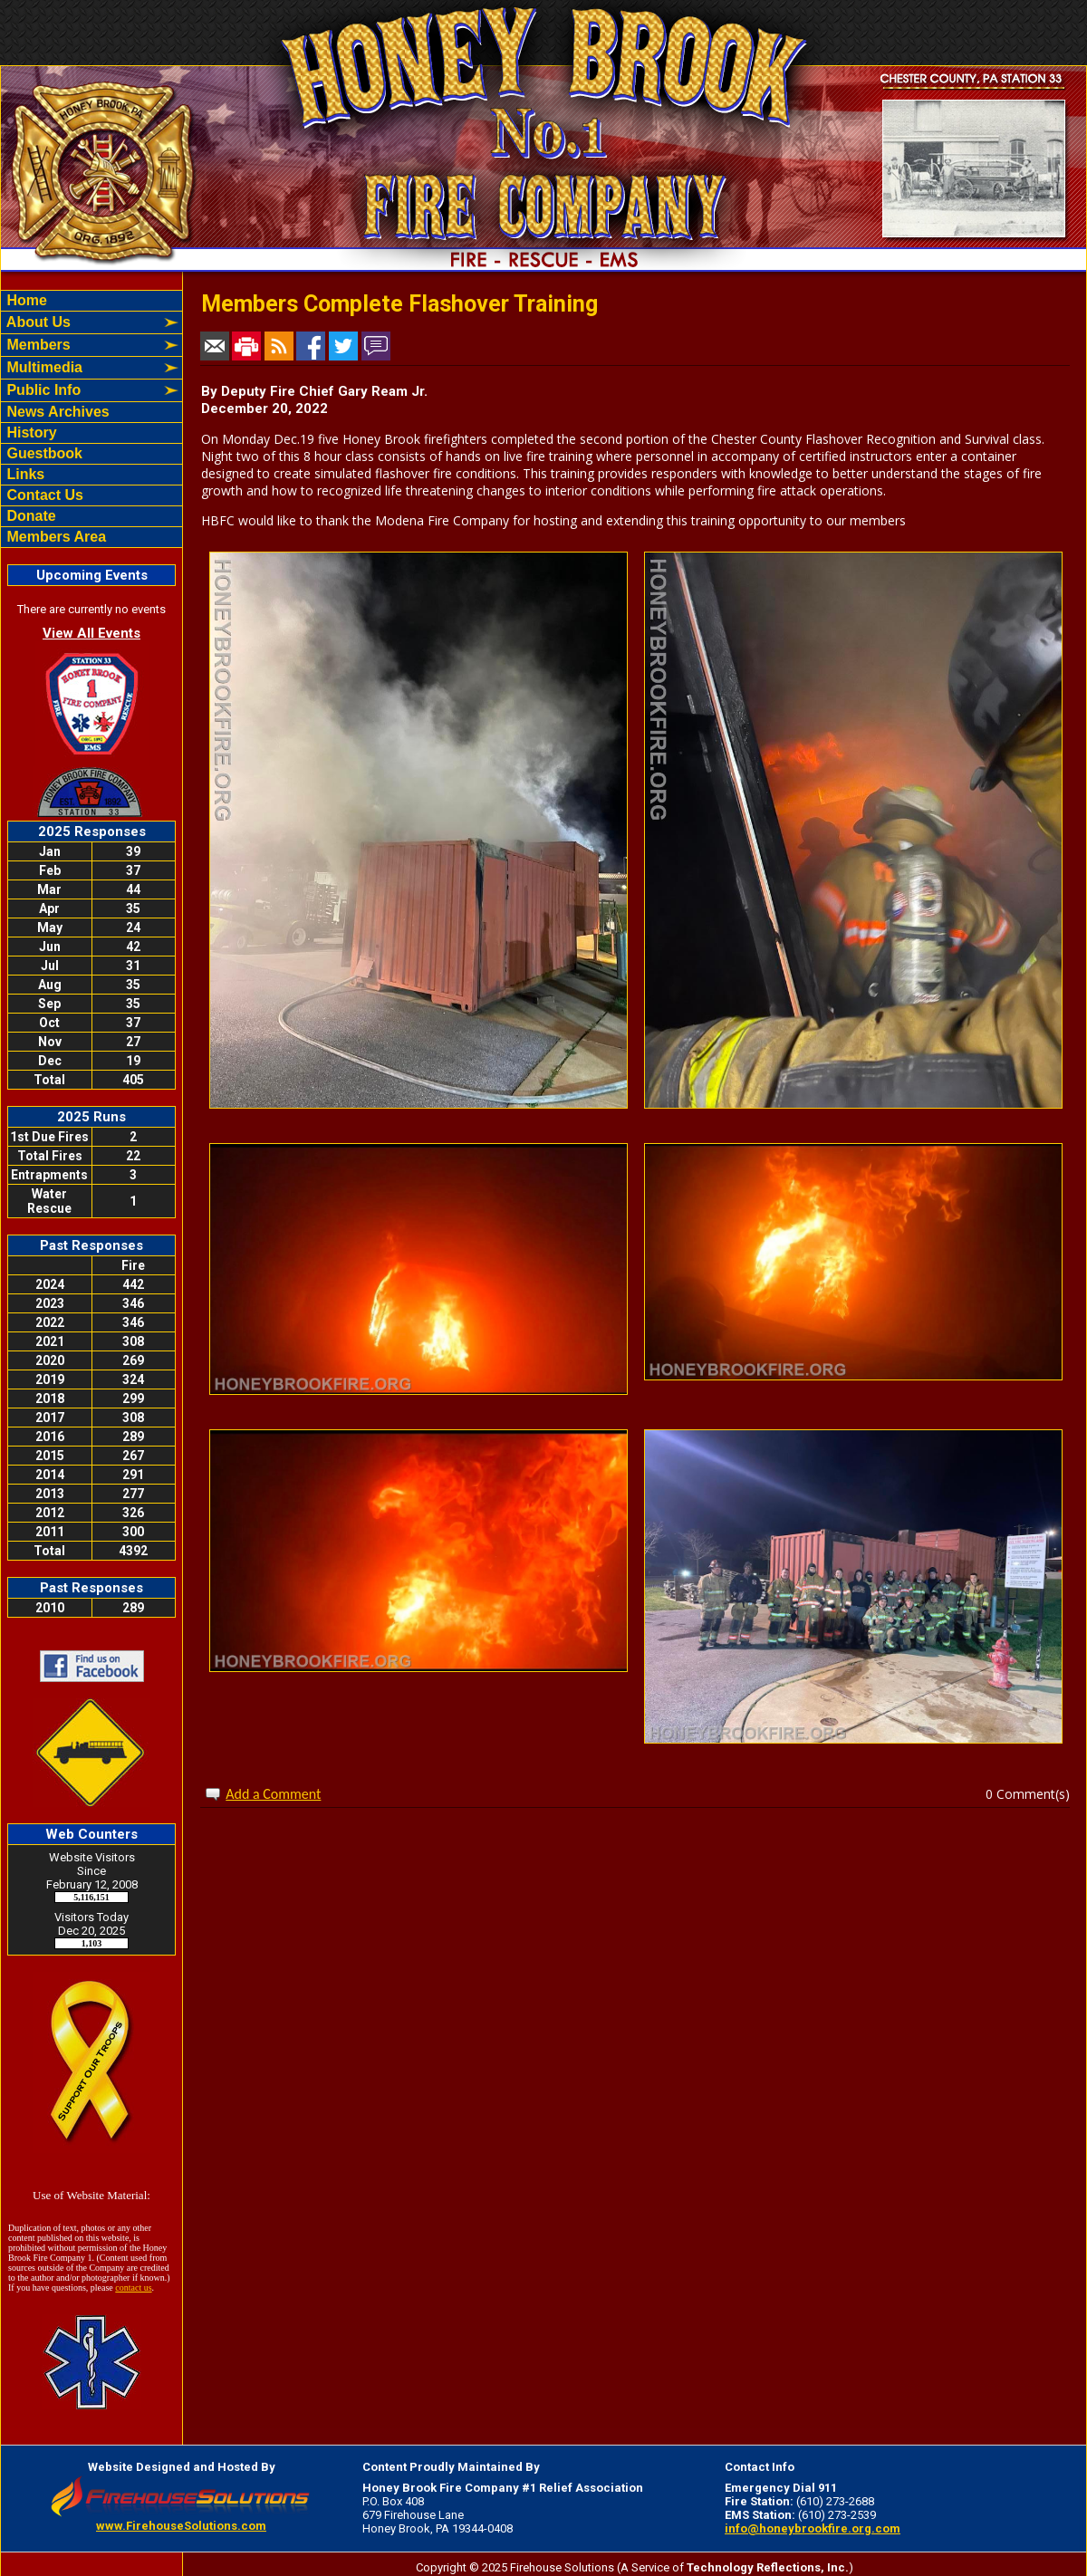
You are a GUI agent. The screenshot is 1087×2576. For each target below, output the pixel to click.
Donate (29, 516)
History (30, 432)
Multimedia (42, 367)
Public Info (42, 390)
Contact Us (43, 495)
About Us (37, 322)
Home (25, 300)
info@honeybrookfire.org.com (812, 2528)
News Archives (56, 411)
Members (37, 344)
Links (23, 474)
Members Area (54, 536)
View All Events (91, 633)
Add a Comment (273, 1793)
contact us (133, 2287)
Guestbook (42, 453)
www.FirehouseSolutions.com (181, 2526)
